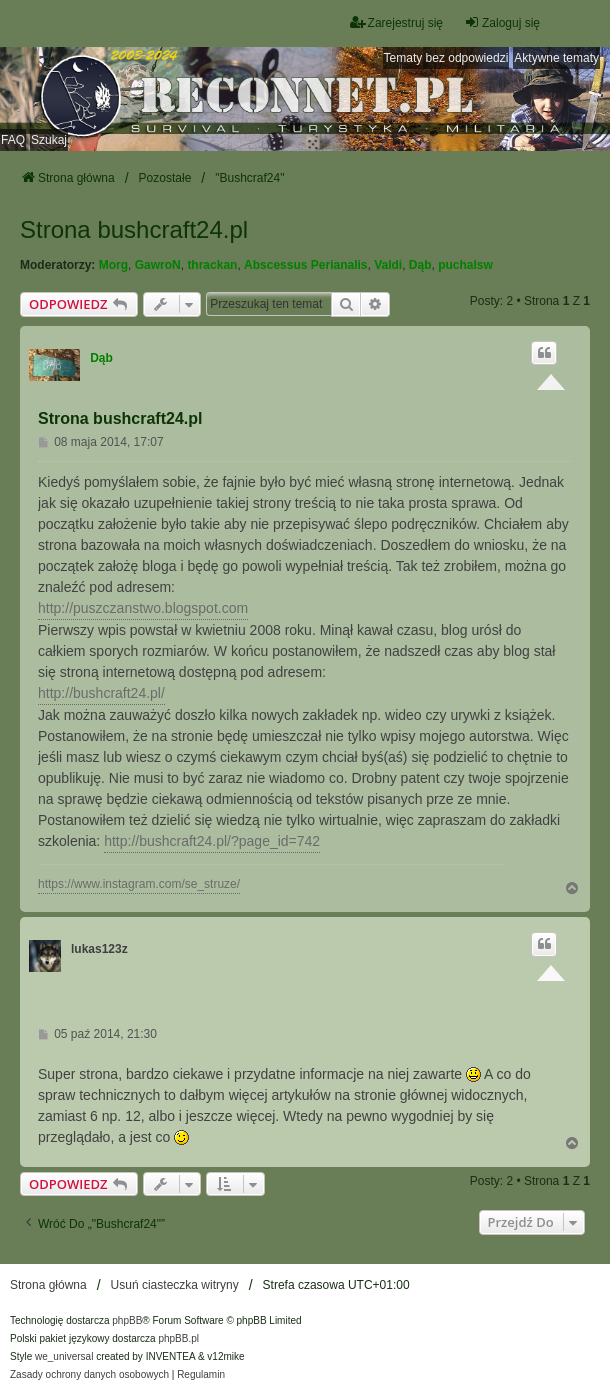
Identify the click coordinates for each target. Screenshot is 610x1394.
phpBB (127, 1320)
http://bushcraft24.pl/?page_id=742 (212, 841)
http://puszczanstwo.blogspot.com (143, 608)
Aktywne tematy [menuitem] (556, 58)
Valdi (388, 265)
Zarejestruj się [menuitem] (396, 22)
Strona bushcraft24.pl (134, 229)
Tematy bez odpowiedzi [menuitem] (446, 58)
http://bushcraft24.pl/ (101, 693)
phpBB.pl (178, 1338)
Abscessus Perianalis (305, 265)
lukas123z (99, 949)
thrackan (212, 265)
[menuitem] (89, 1375)
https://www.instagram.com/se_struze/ (139, 884)
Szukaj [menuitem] (49, 140)
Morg (113, 265)
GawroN (158, 265)
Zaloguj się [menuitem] (502, 22)
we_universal (64, 1356)
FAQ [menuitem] (13, 140)
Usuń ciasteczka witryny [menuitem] (175, 1285)
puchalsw (465, 265)
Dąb (420, 265)
